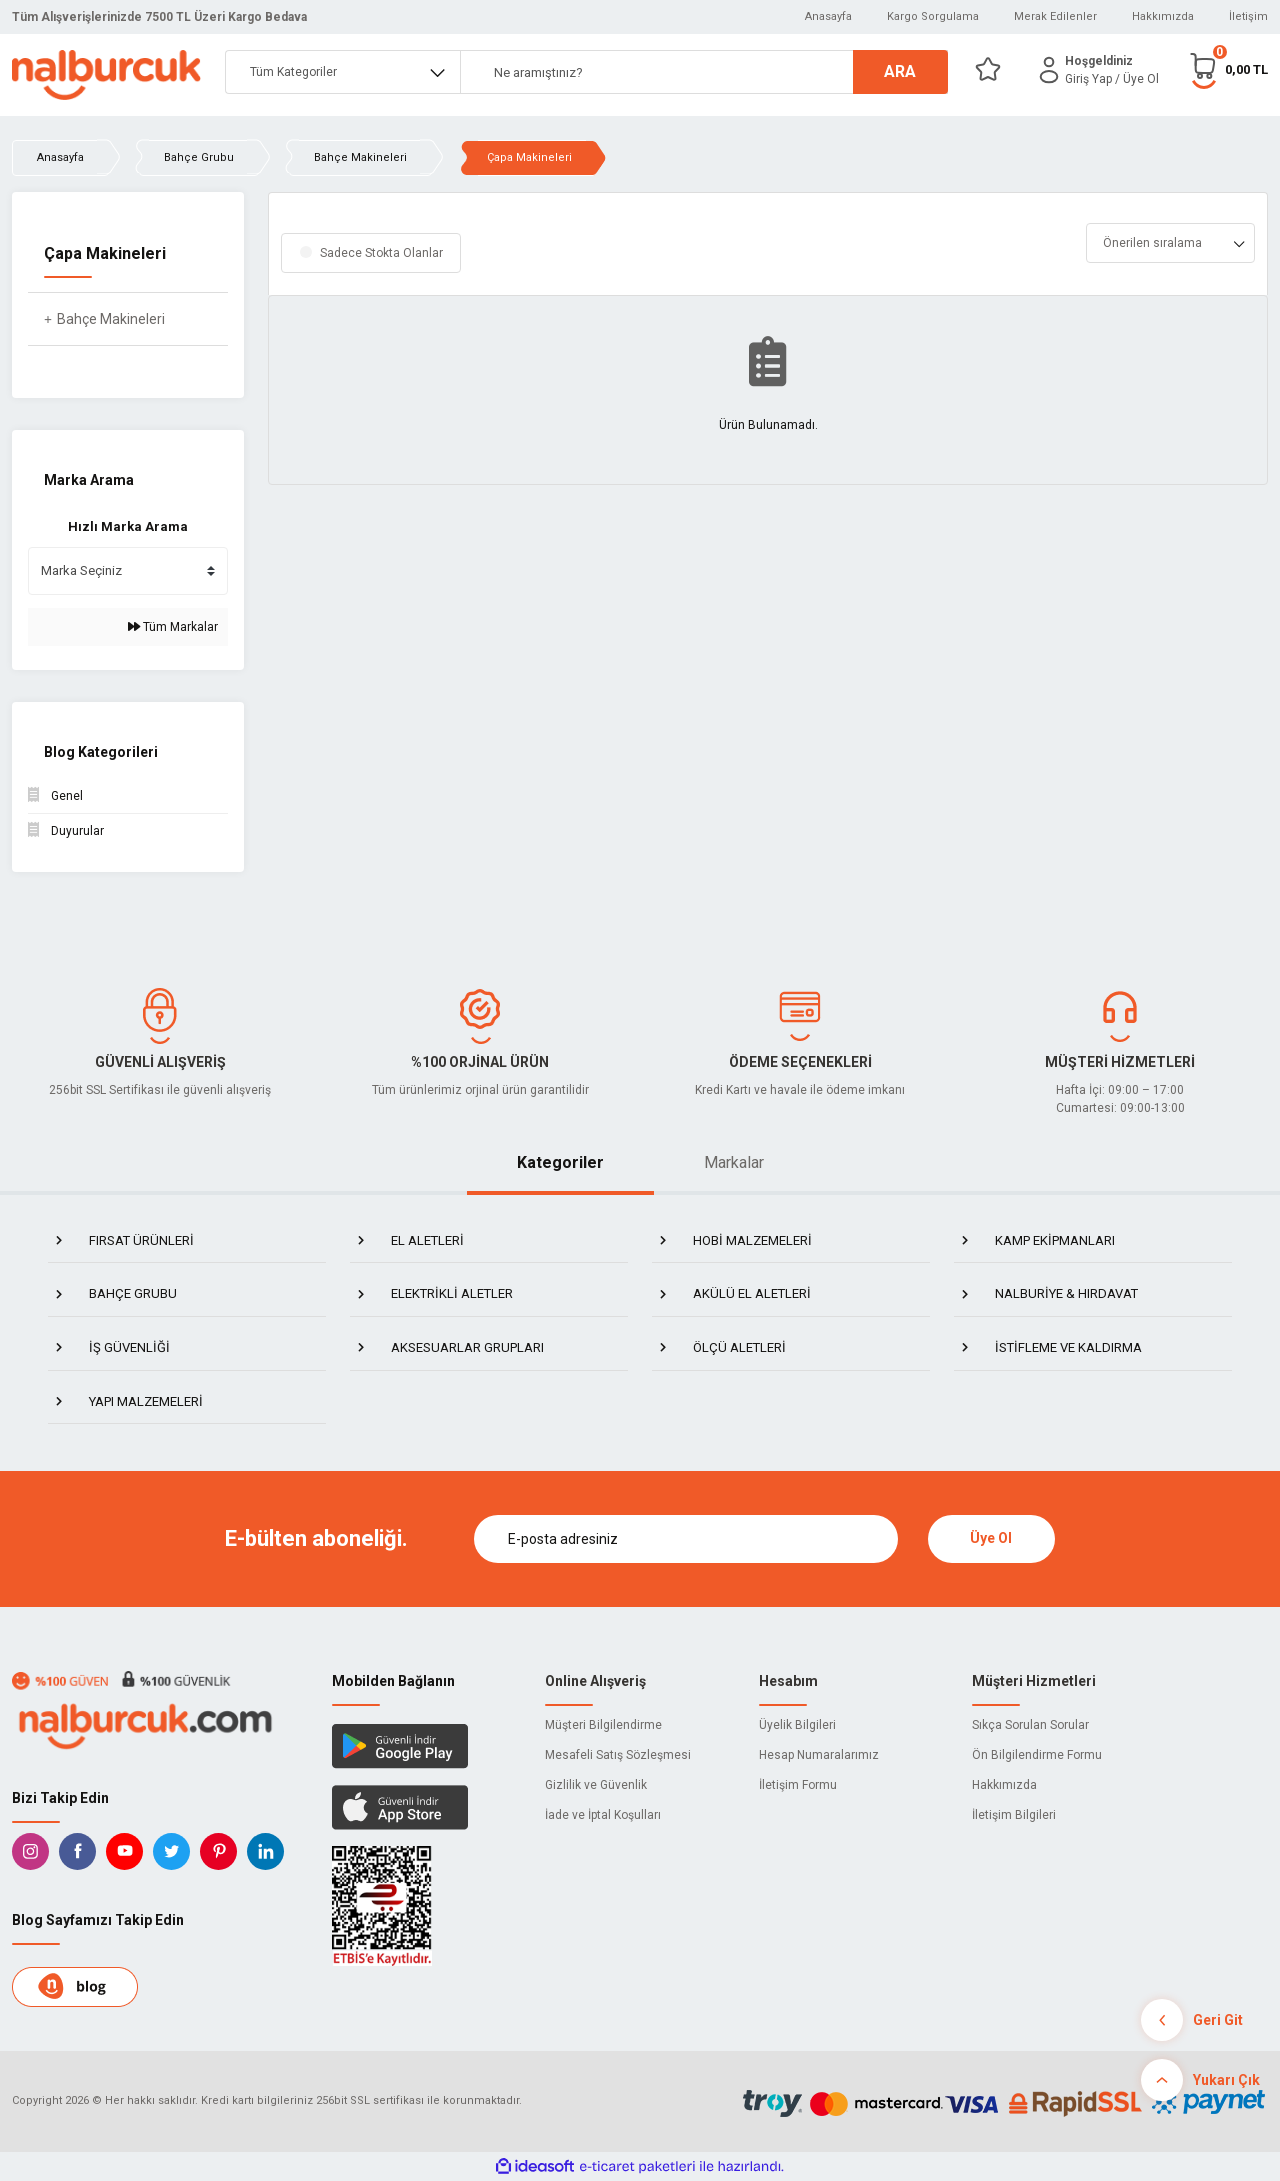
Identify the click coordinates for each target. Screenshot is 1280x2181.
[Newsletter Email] (686, 1539)
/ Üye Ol (1137, 79)
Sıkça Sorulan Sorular (1030, 1725)
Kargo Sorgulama (933, 16)
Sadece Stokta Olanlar (381, 253)
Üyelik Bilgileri (797, 1725)
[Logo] (106, 75)
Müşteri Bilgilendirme (603, 1725)
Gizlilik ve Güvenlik (596, 1785)
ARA (900, 71)
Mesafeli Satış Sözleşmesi (618, 1755)
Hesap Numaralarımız (819, 1755)
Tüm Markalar (173, 627)
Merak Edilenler (1055, 16)
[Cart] (1228, 69)
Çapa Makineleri (529, 157)
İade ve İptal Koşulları (603, 1815)
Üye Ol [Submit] (991, 1538)
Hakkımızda (1163, 16)
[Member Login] (1049, 70)
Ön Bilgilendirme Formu (1037, 1755)
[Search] (704, 72)
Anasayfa (828, 16)
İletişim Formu (798, 1785)
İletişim (1248, 16)
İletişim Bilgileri (1014, 1815)
